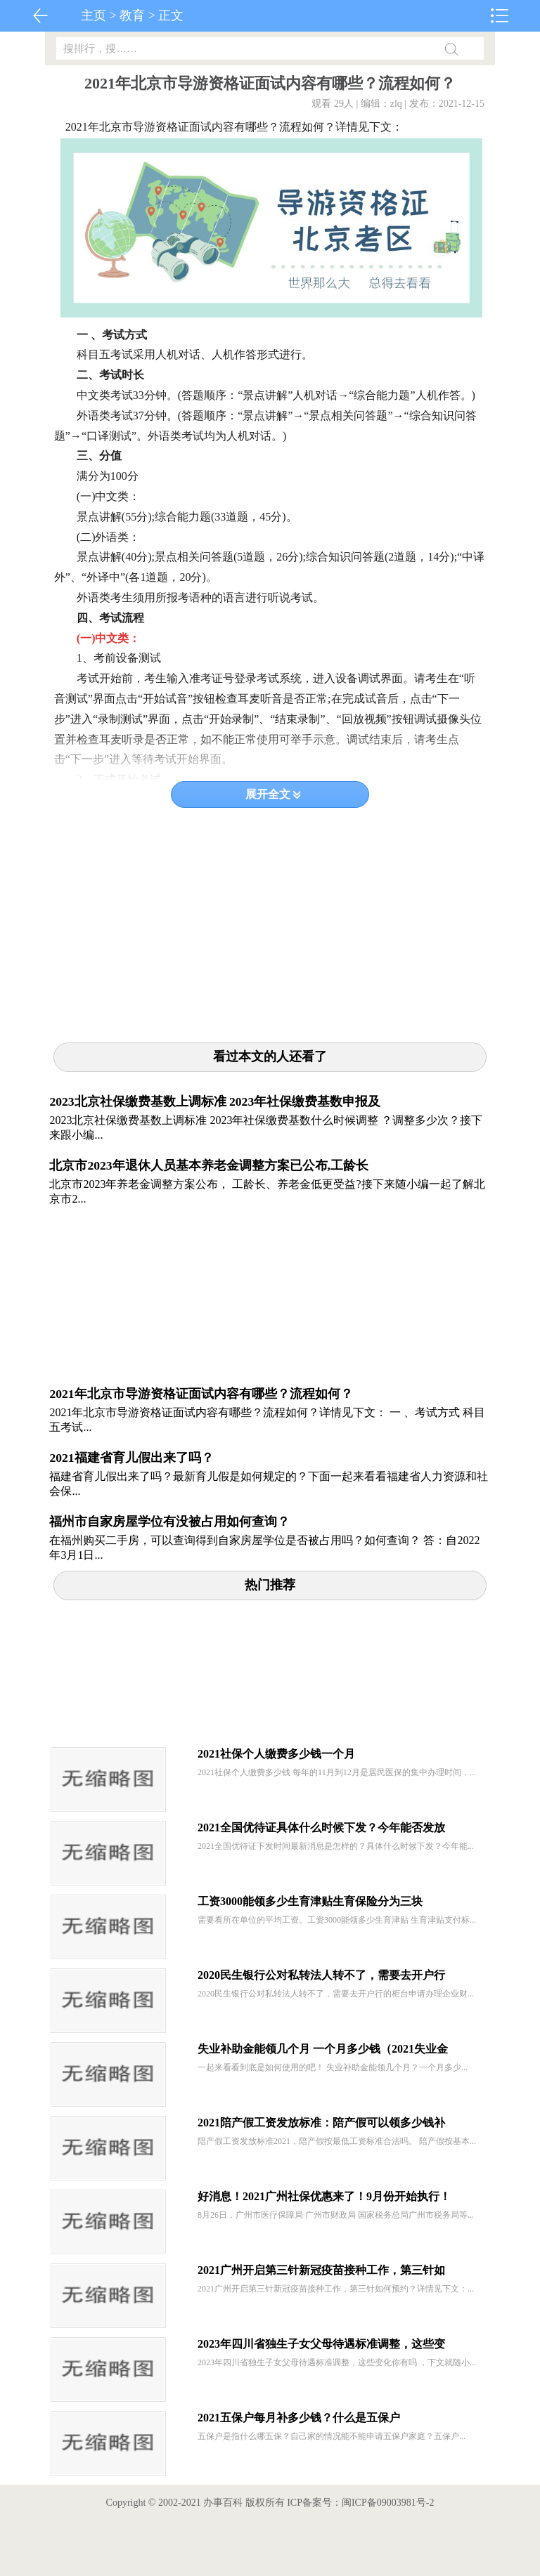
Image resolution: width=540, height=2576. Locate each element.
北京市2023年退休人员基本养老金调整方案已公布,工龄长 (208, 1165)
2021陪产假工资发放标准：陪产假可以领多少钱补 (321, 2123)
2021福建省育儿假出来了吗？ (131, 1458)
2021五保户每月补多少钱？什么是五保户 (299, 2418)
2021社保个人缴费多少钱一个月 (276, 1754)
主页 (93, 15)
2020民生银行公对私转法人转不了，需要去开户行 (321, 1975)
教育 (132, 15)
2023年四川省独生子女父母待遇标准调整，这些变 (321, 2344)
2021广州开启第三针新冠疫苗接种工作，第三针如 (321, 2270)
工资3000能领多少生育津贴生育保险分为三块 (310, 1901)
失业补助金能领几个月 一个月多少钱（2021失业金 (323, 2049)
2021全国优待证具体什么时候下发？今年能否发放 (321, 1827)
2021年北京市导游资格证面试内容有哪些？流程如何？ (200, 1394)
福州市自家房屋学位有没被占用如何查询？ (169, 1522)
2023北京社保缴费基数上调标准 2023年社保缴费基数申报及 (214, 1101)
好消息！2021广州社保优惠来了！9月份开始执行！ (324, 2196)
